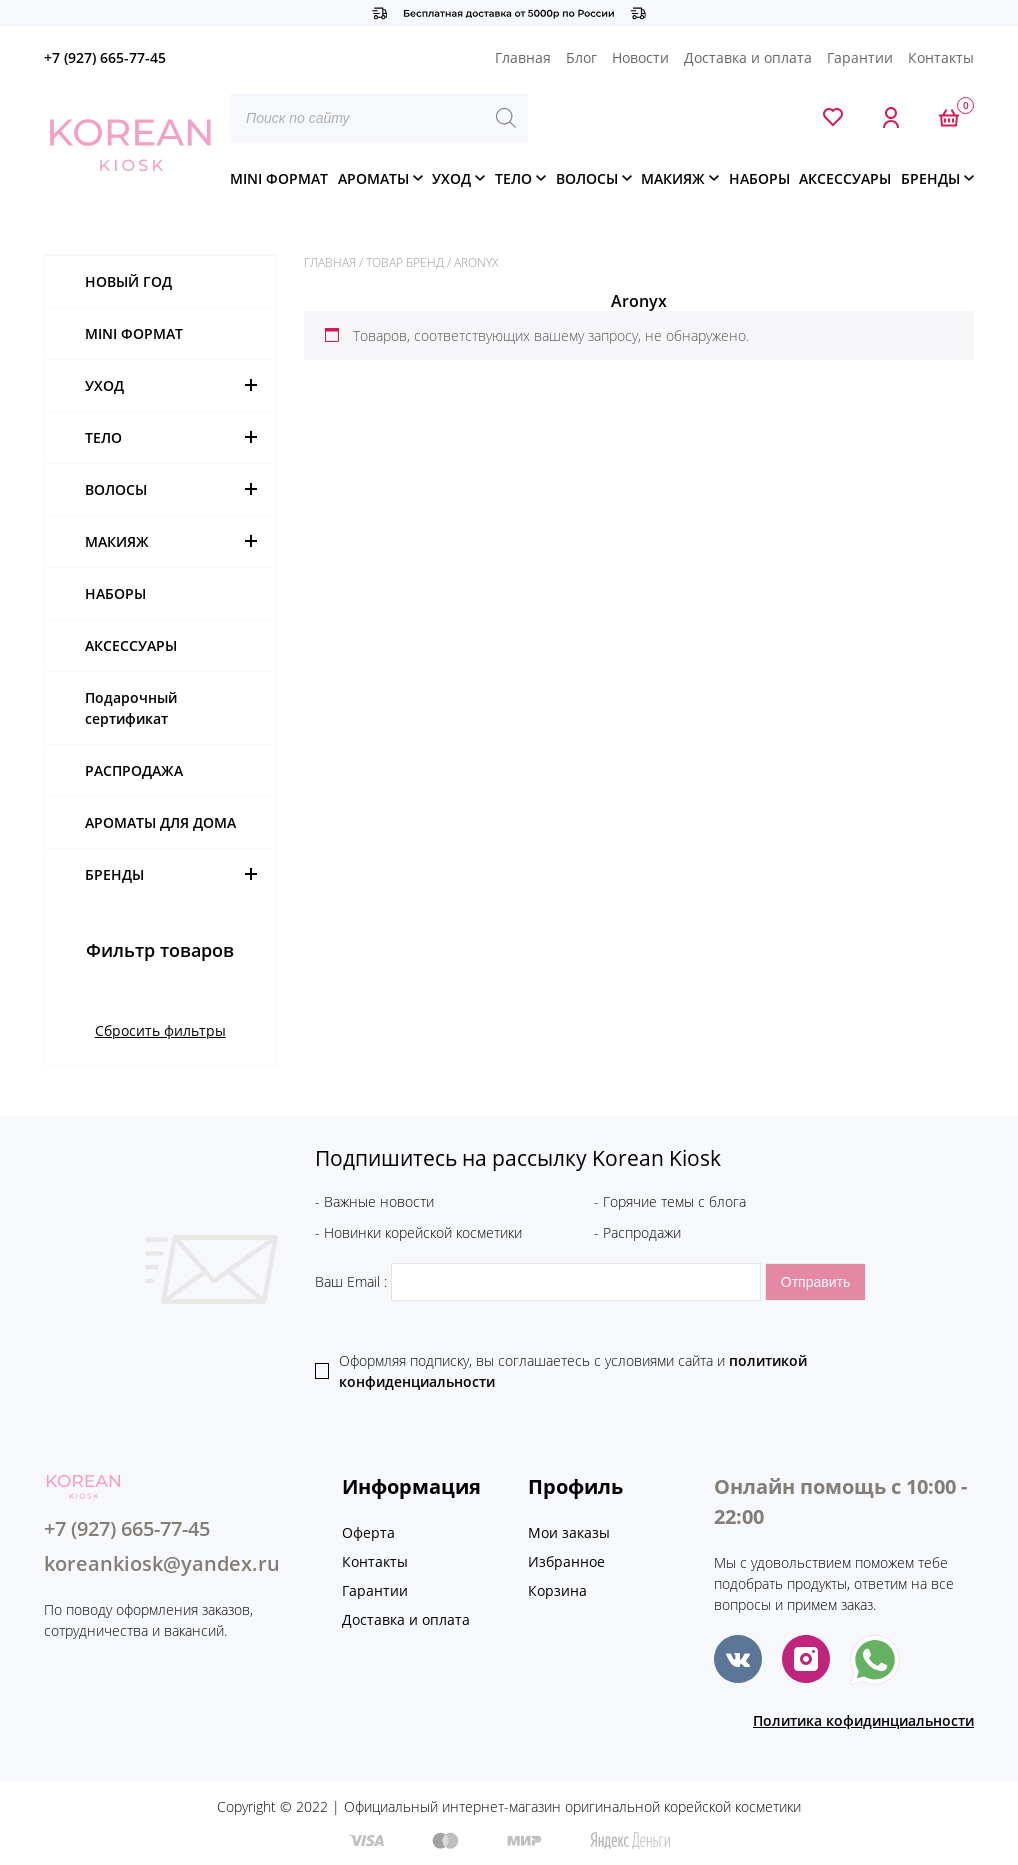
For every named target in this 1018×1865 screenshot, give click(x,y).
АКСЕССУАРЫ (845, 178)
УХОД (451, 178)
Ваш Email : (540, 1281)
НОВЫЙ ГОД (128, 281)
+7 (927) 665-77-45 (105, 57)
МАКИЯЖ (673, 178)
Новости (640, 57)
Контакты (941, 57)
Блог (581, 57)
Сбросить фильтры (160, 1030)
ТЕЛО (513, 178)
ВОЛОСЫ (587, 178)
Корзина (557, 1590)
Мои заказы (569, 1532)
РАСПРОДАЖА (134, 770)
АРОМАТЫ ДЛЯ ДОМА (160, 822)
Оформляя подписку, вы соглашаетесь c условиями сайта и (573, 1371)
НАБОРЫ (759, 178)
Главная (523, 57)
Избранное (566, 1561)
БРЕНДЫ (930, 178)
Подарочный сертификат (131, 708)
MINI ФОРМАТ (279, 178)
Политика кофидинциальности (863, 1720)
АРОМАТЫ (373, 178)
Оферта (368, 1532)
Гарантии (860, 57)
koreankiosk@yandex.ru (162, 1563)
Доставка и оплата (748, 57)
